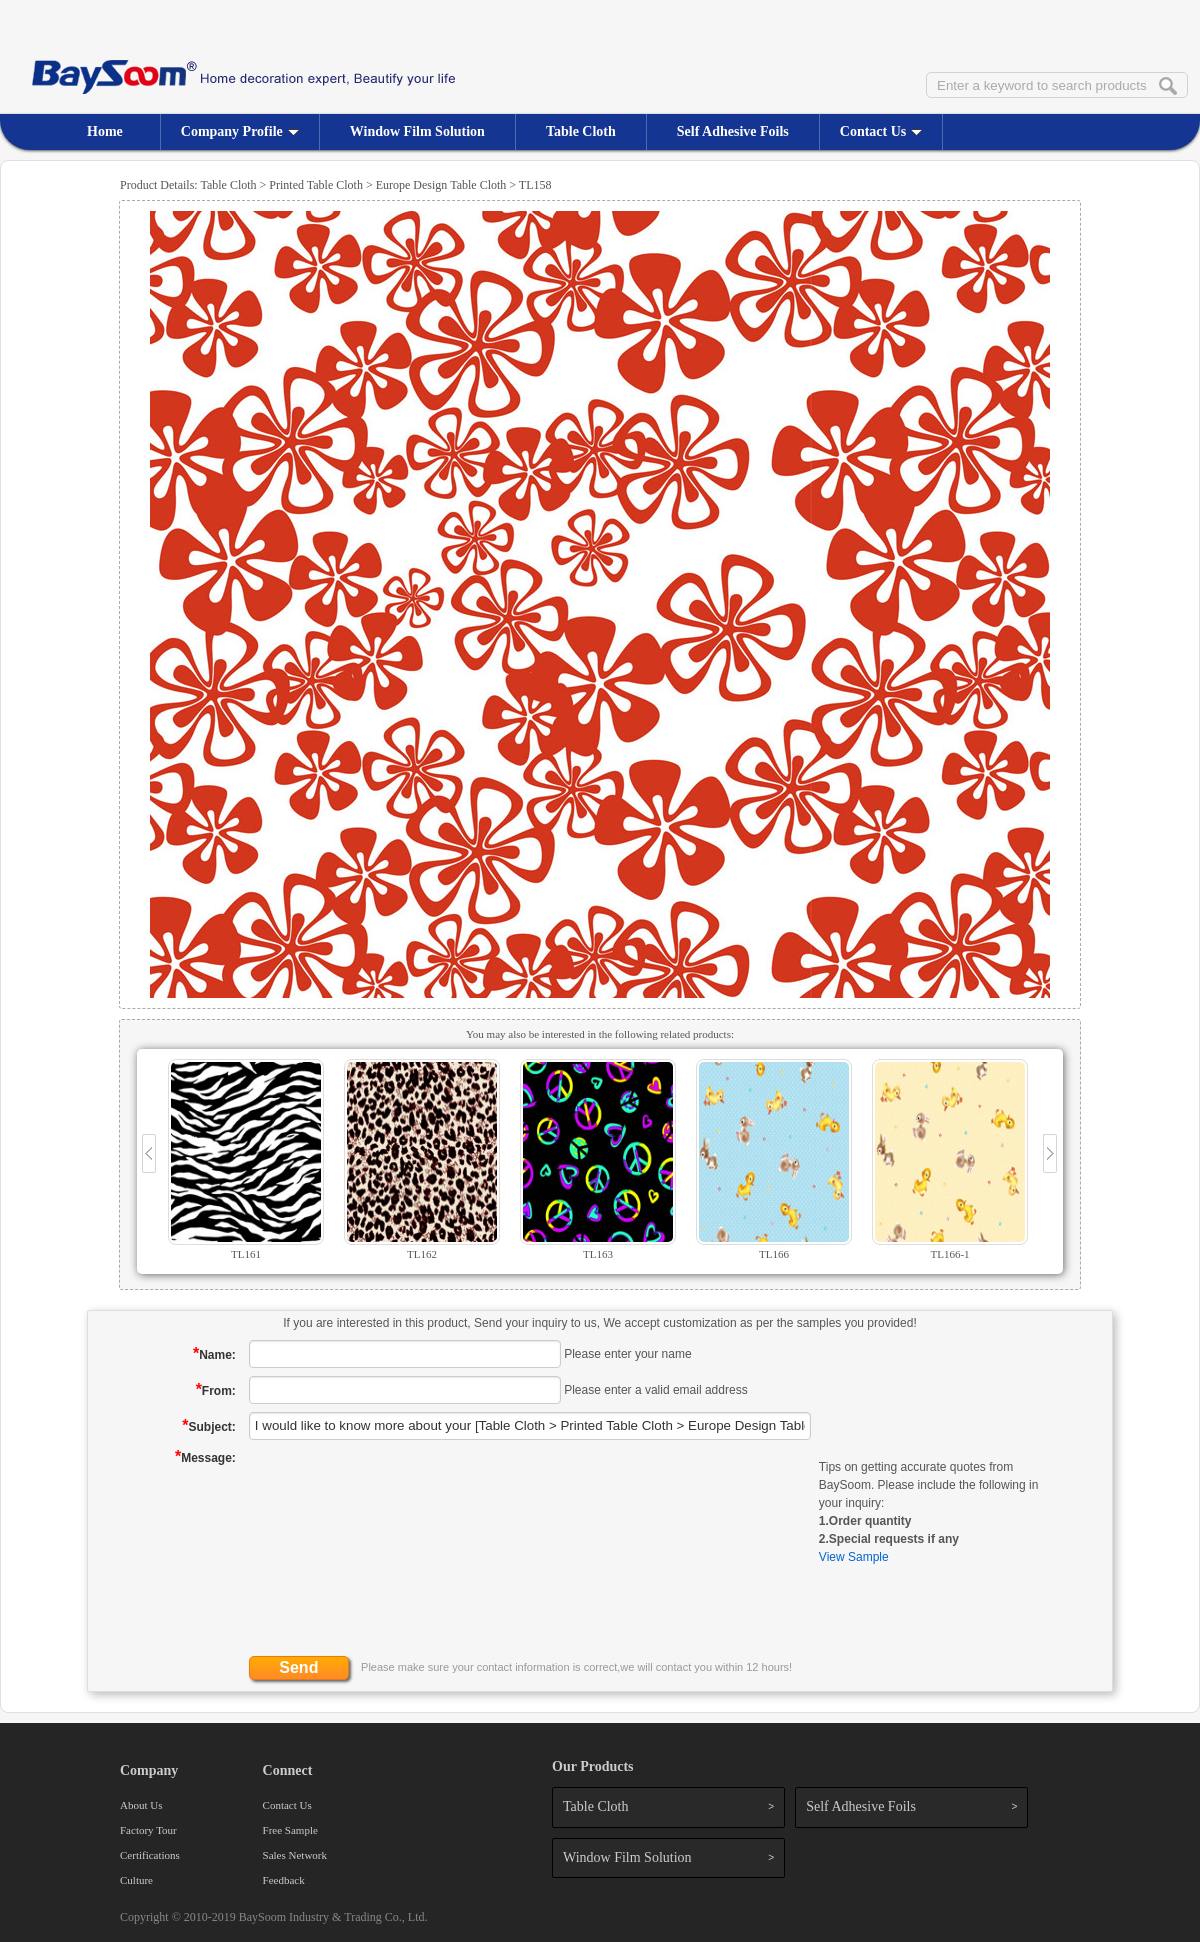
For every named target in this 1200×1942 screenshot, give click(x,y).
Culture (136, 1880)
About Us (141, 1805)
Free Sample (290, 1830)
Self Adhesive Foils (733, 131)
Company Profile (240, 131)
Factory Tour (148, 1830)
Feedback (284, 1880)
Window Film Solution (417, 131)
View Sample (854, 1557)
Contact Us (881, 131)
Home (105, 131)
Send (298, 1667)
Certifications (150, 1855)
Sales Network (295, 1855)
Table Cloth (581, 131)
